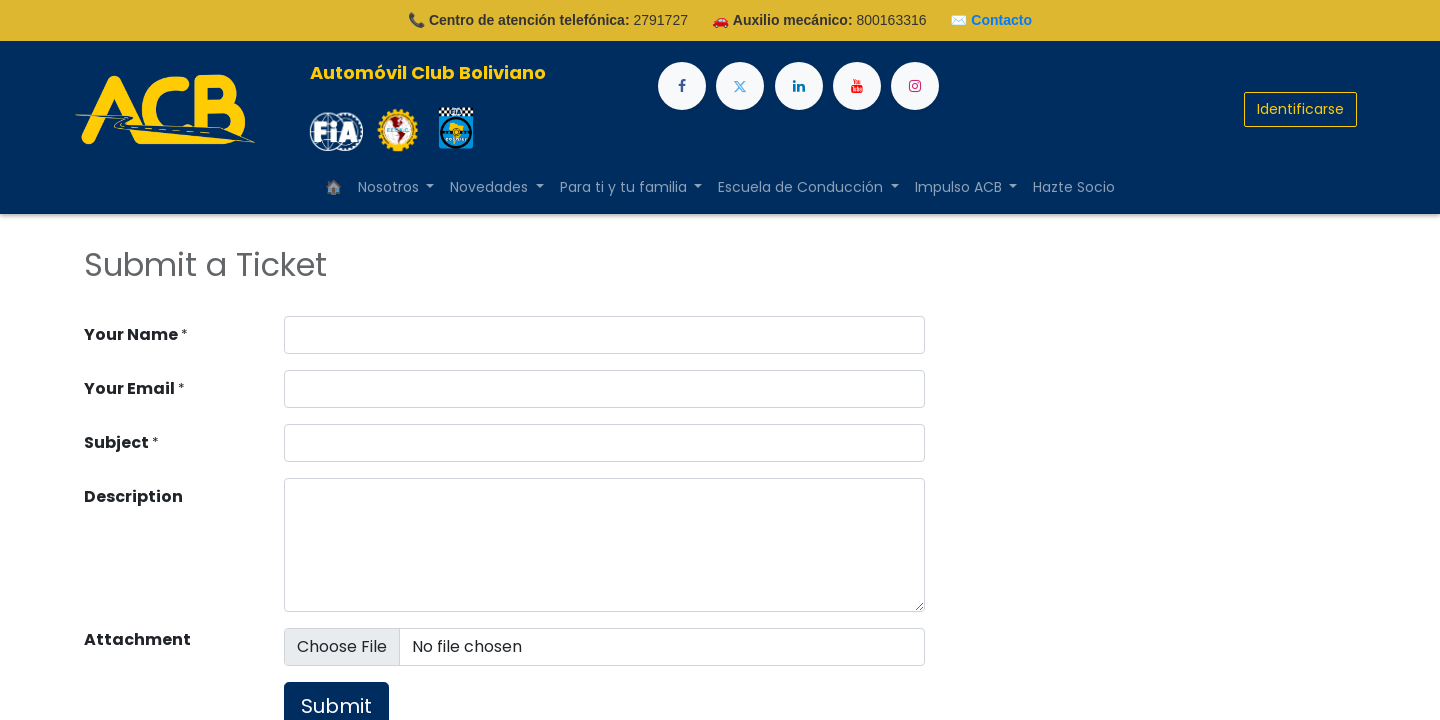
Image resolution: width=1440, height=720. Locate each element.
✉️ (991, 20)
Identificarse (1300, 109)
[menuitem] (333, 187)
